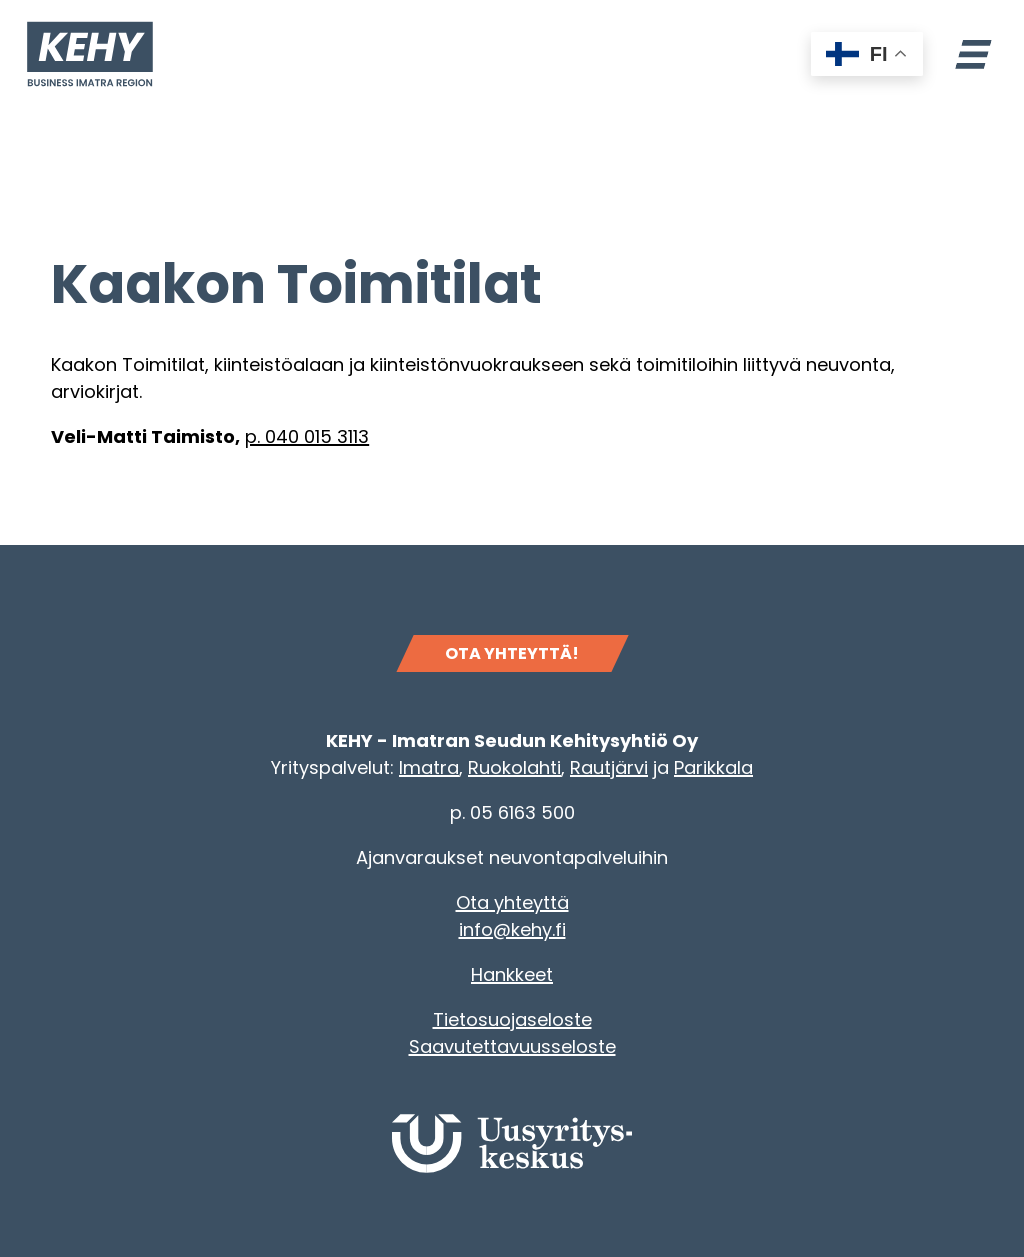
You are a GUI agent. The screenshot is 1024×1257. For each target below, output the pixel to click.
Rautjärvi (609, 767)
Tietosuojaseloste (512, 1019)
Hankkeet (512, 974)
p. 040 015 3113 (307, 436)
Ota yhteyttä (512, 902)
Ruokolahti (514, 767)
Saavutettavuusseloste (512, 1046)
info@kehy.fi (512, 929)
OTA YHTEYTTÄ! (512, 653)
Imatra (429, 767)
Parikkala (713, 767)
